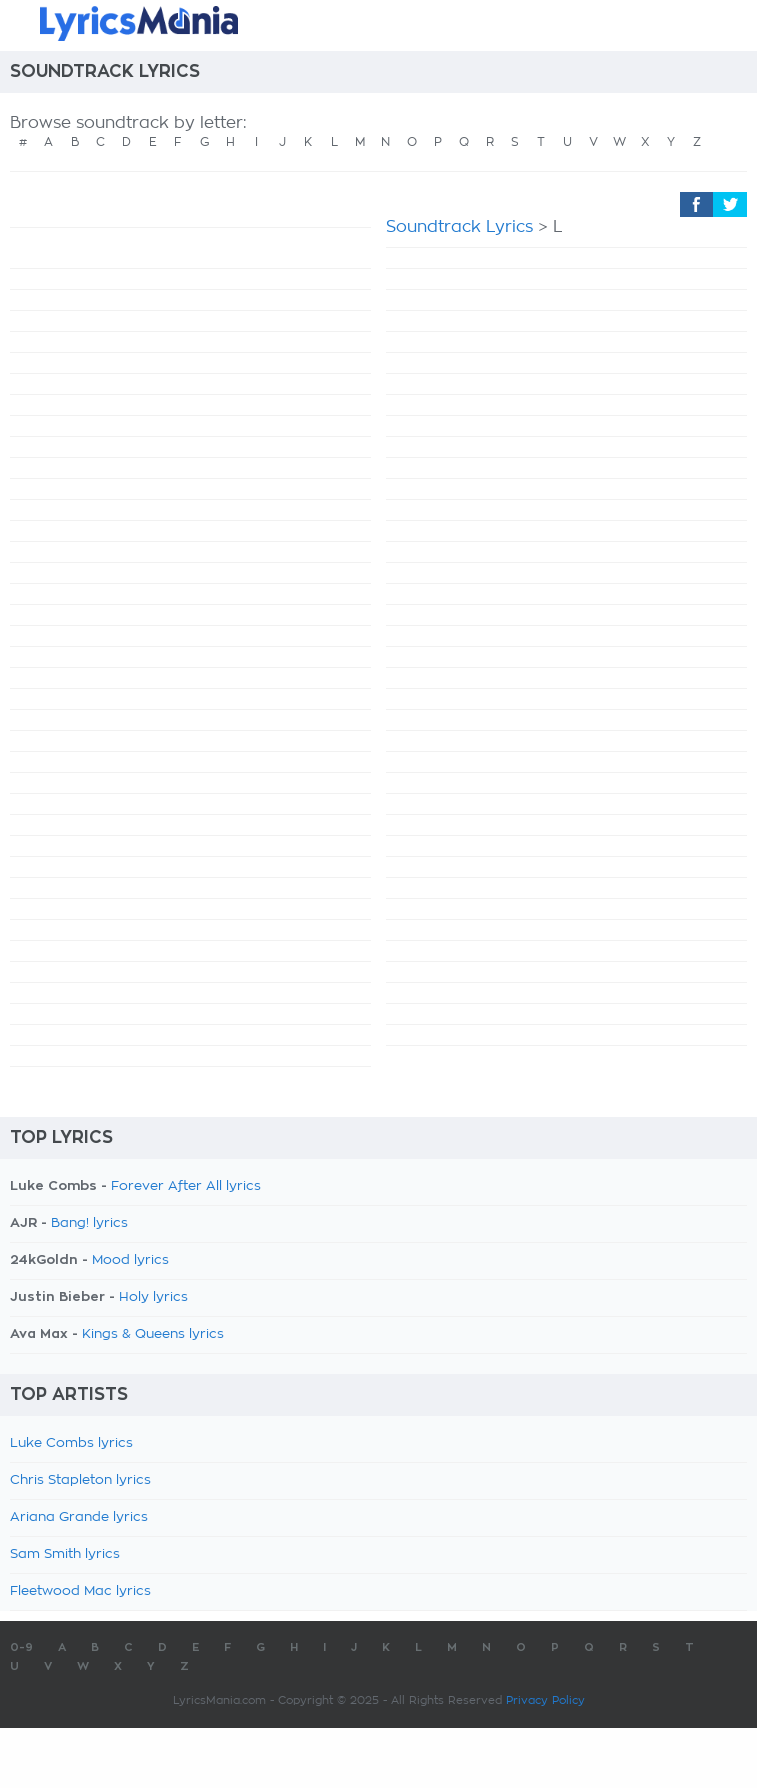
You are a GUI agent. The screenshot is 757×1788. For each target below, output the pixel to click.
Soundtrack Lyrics (459, 227)
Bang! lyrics (89, 1223)
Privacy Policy (545, 1700)
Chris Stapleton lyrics (80, 1480)
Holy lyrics (153, 1297)
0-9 (21, 1647)
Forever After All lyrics (186, 1186)
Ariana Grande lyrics (79, 1517)
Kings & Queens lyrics (153, 1334)
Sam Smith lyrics (65, 1554)
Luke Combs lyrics (71, 1443)
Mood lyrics (130, 1260)
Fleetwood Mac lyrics (80, 1591)
